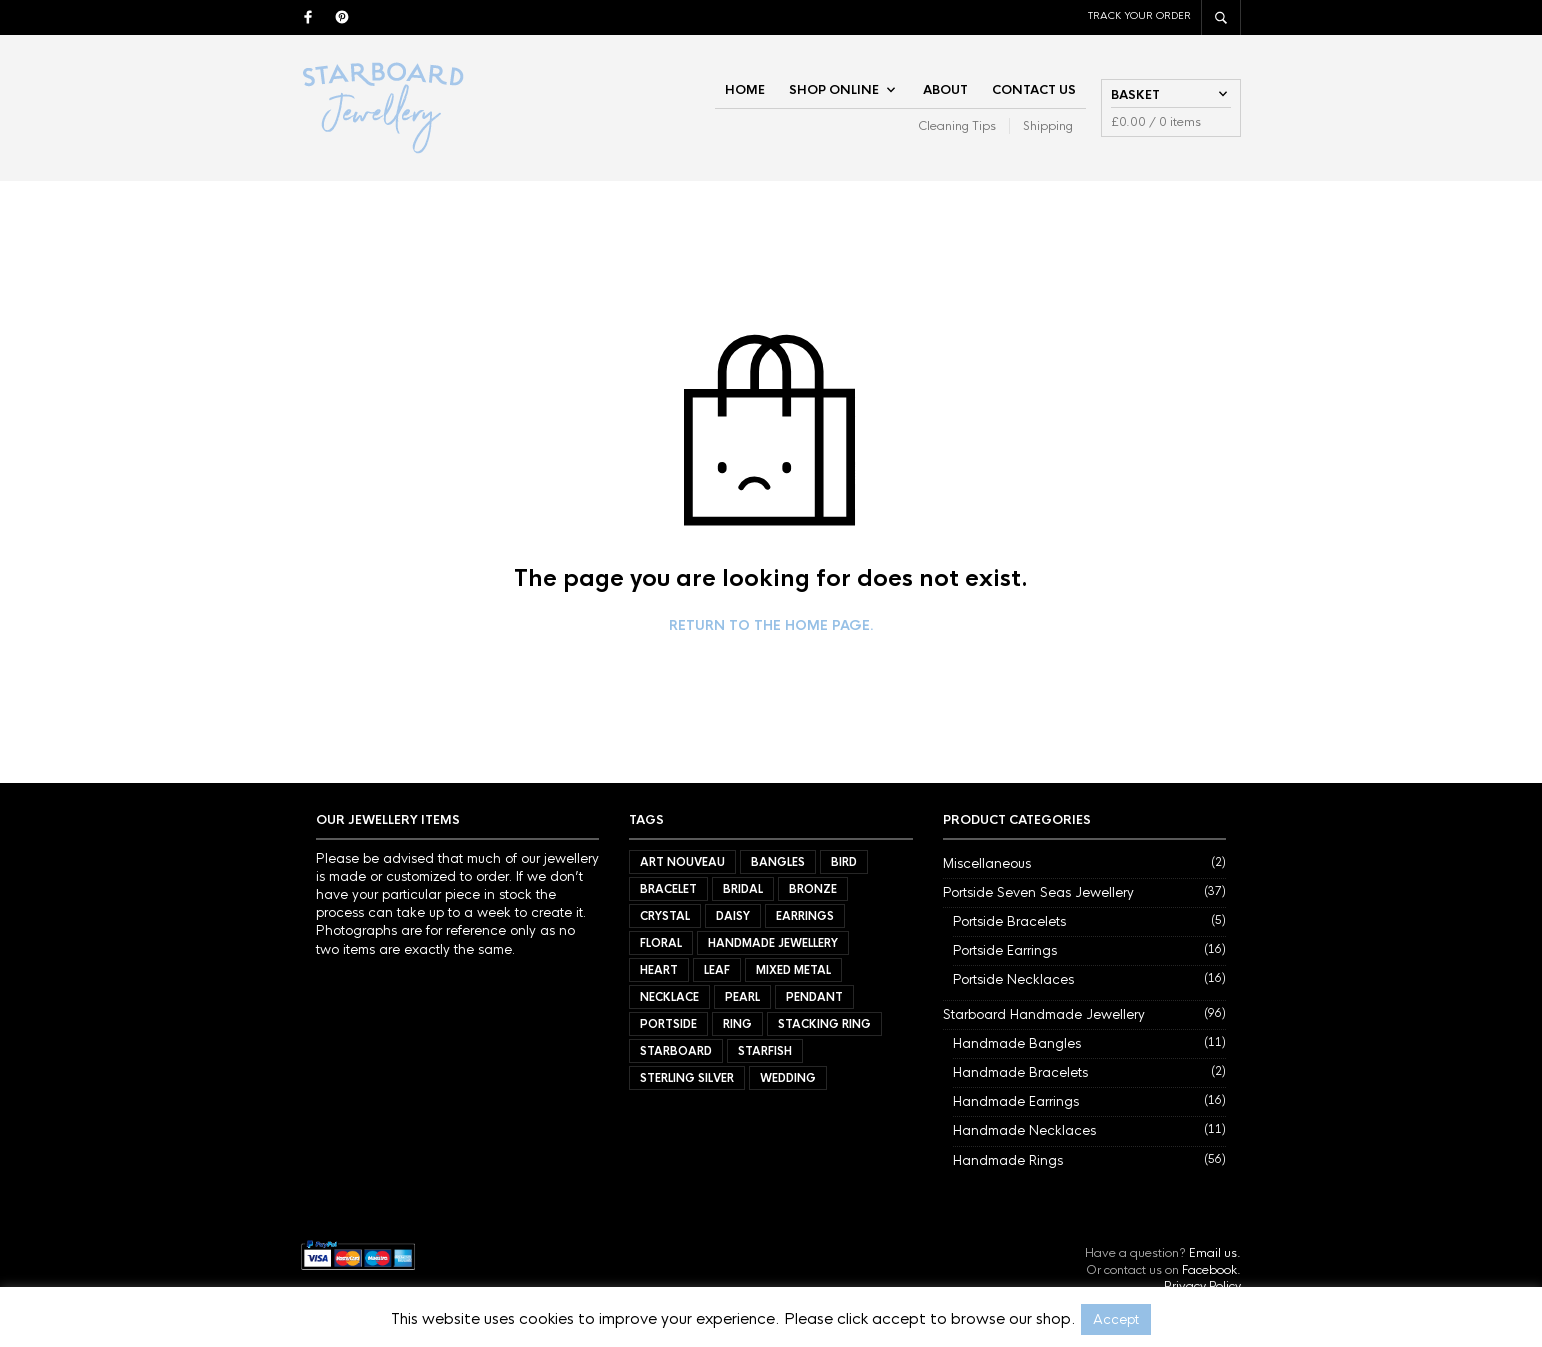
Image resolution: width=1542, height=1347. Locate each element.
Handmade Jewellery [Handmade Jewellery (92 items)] (773, 943)
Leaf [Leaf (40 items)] (717, 970)
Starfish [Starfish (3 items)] (765, 1051)
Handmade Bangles (1017, 1043)
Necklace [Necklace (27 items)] (669, 997)
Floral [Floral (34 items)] (661, 943)
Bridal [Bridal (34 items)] (743, 889)
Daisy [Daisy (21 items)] (733, 916)
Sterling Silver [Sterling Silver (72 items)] (687, 1078)
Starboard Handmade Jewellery (1044, 1014)
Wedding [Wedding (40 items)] (788, 1078)
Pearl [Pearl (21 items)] (742, 997)
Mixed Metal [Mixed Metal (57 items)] (793, 970)
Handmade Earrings (1016, 1101)
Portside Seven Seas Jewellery (1038, 892)
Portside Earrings (1005, 950)
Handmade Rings (1008, 1160)
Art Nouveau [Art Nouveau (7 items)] (682, 862)
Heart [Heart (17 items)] (659, 970)
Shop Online (834, 90)
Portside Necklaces (1013, 979)
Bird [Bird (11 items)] (844, 862)
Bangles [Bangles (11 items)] (778, 862)
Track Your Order (1139, 15)
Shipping (1048, 126)
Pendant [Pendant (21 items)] (814, 997)
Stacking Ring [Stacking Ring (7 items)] (824, 1024)
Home (745, 90)
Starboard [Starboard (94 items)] (676, 1051)
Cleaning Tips (957, 126)
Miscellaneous (987, 863)
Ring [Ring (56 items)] (737, 1024)
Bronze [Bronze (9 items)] (813, 889)
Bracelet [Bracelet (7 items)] (668, 889)
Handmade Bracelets (1020, 1072)
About (945, 90)
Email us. (1215, 1253)
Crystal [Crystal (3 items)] (665, 916)
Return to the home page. (771, 626)
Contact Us (1034, 90)
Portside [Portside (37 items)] (668, 1024)
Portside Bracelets (1009, 921)
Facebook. (1211, 1270)
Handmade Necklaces (1024, 1130)
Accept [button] (1116, 1319)
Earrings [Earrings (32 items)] (805, 916)
